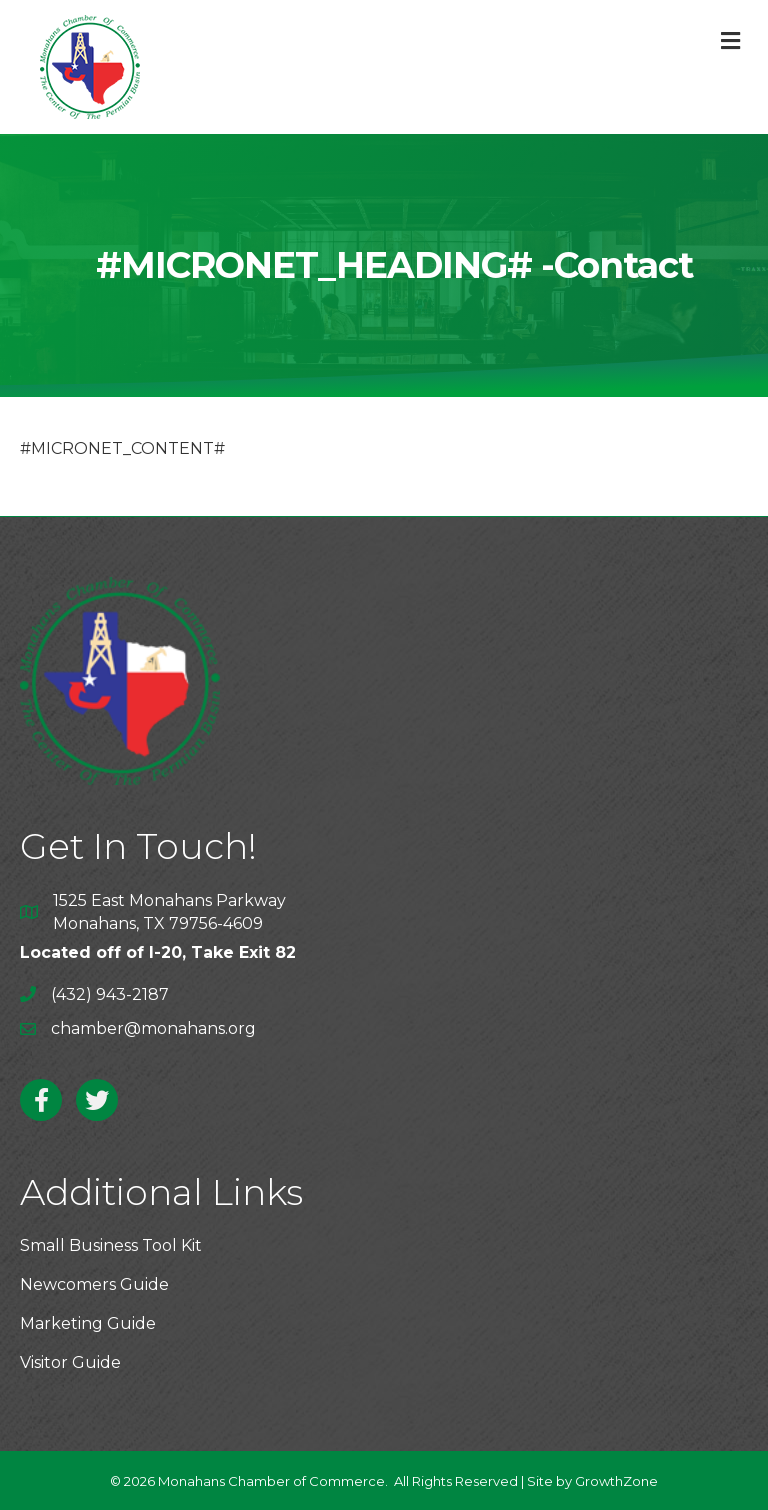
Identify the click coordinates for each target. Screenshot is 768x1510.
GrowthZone (616, 1481)
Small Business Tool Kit (111, 1245)
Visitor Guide (70, 1362)
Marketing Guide (88, 1323)
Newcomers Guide (94, 1284)
